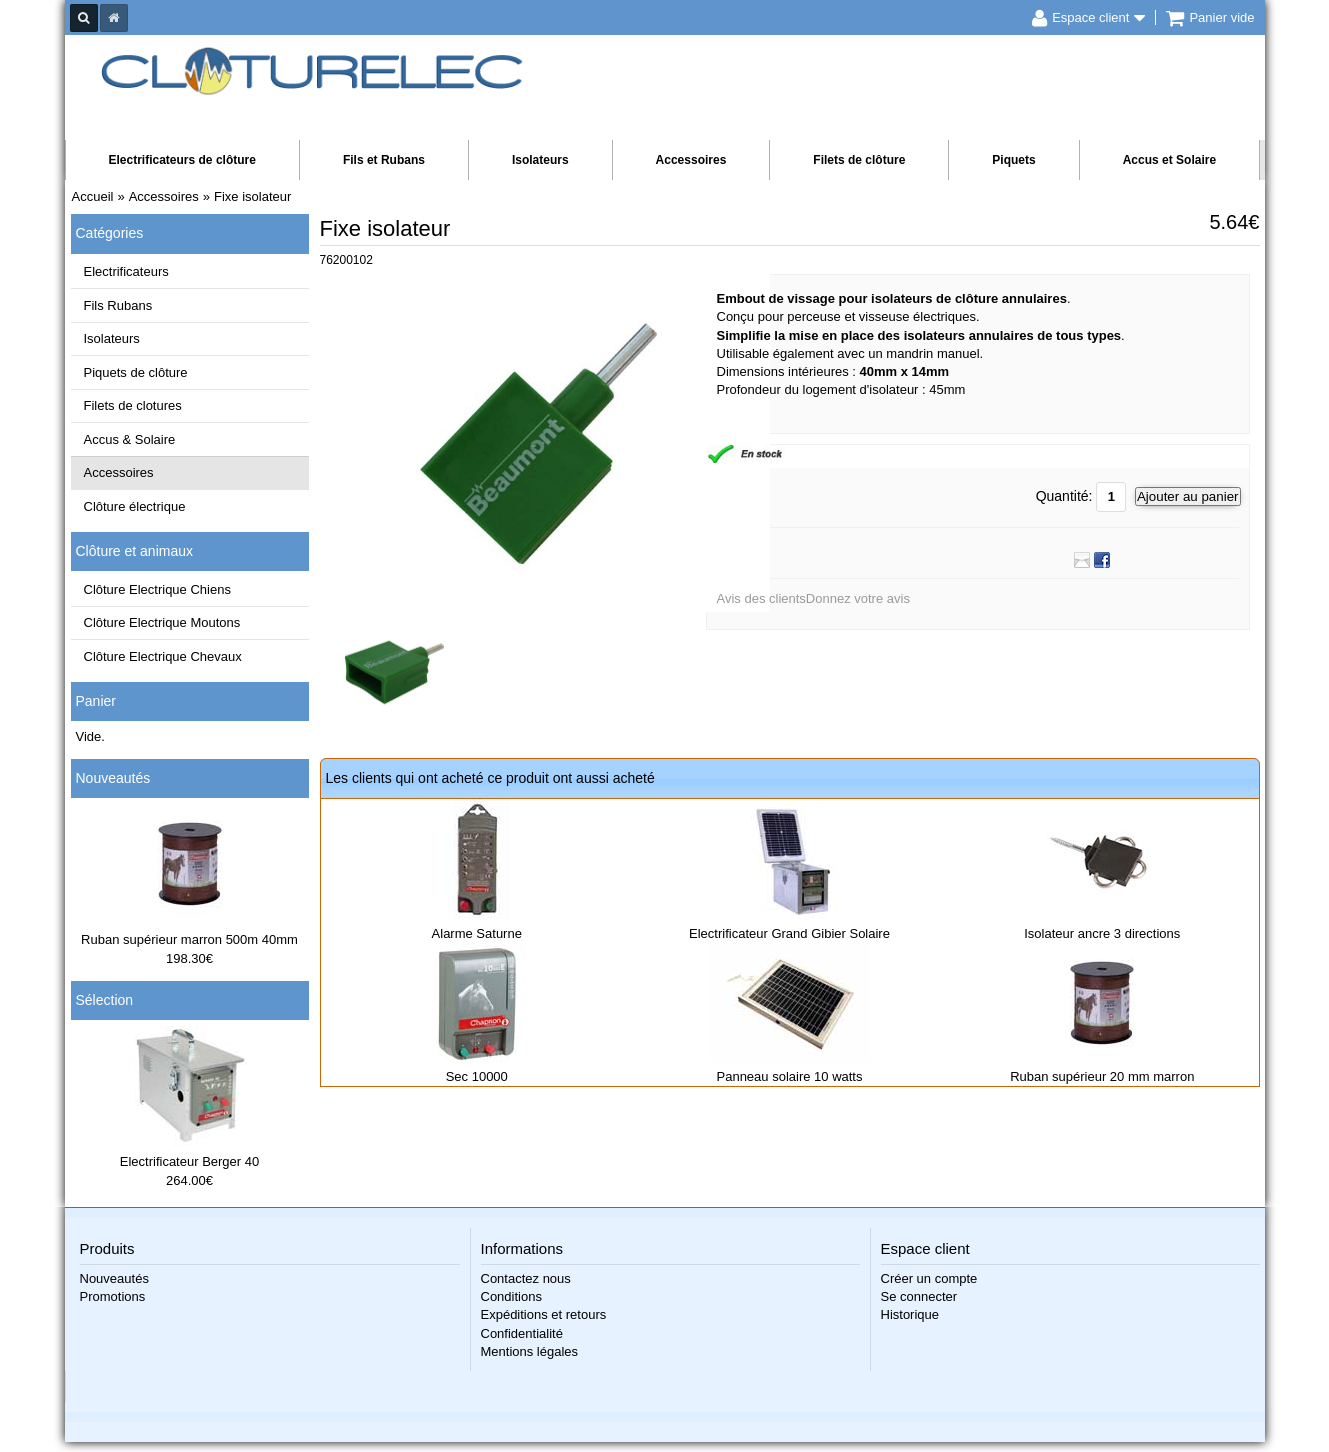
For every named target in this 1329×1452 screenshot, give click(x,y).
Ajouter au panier (1188, 496)
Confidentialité (522, 1333)
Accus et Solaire (1169, 160)
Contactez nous (526, 1278)
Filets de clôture (859, 160)
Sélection (105, 1000)
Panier (96, 701)
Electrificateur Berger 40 (189, 1161)
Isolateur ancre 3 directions (1102, 933)
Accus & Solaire (130, 439)
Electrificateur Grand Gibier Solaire (789, 933)
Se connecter (919, 1296)
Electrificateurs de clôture (182, 160)
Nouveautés (113, 778)
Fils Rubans (118, 305)
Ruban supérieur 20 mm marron (1102, 1076)
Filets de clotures (133, 405)
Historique (910, 1314)
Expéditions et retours (544, 1314)
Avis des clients (761, 598)
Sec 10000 (477, 1076)
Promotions (113, 1296)
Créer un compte (929, 1278)
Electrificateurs (126, 271)
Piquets (1013, 160)
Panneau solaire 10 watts (790, 1076)
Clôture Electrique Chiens (157, 589)
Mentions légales (530, 1351)
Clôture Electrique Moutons (162, 622)
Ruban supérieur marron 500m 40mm (189, 939)
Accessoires (691, 160)
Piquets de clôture (136, 372)
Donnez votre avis (858, 598)
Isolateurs (540, 160)
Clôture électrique (135, 506)
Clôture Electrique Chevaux (163, 656)
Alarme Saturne (477, 933)
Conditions (511, 1296)
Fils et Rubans (384, 160)
